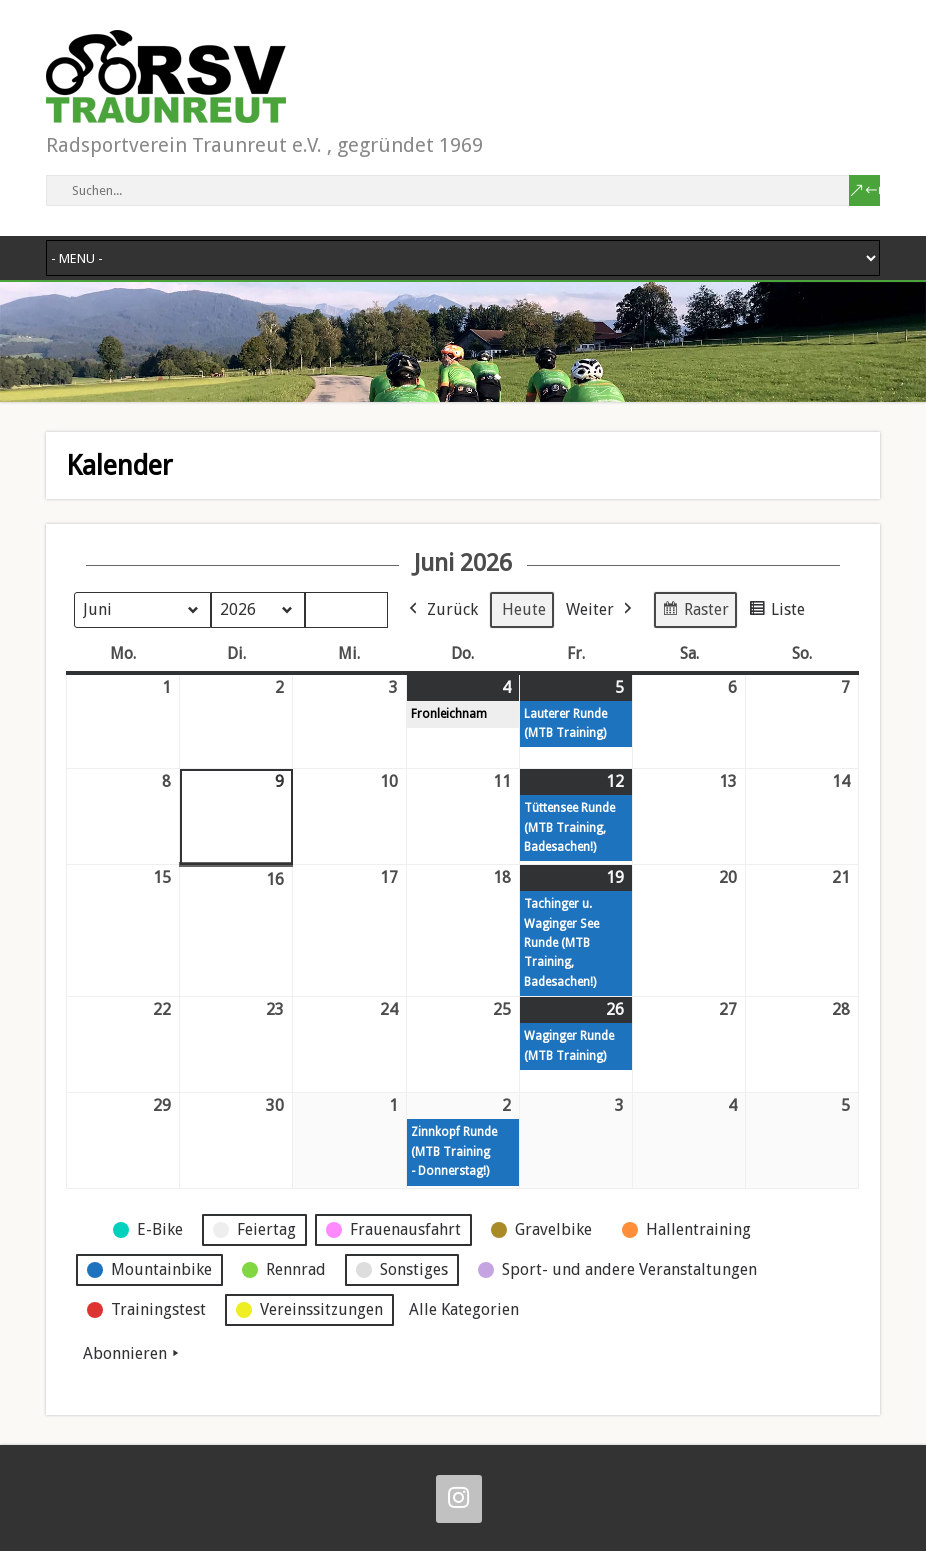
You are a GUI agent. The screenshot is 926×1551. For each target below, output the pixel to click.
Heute (524, 609)
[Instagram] (459, 1499)
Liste (776, 612)
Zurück (441, 610)
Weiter (601, 610)
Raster (695, 612)
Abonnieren (133, 1354)
